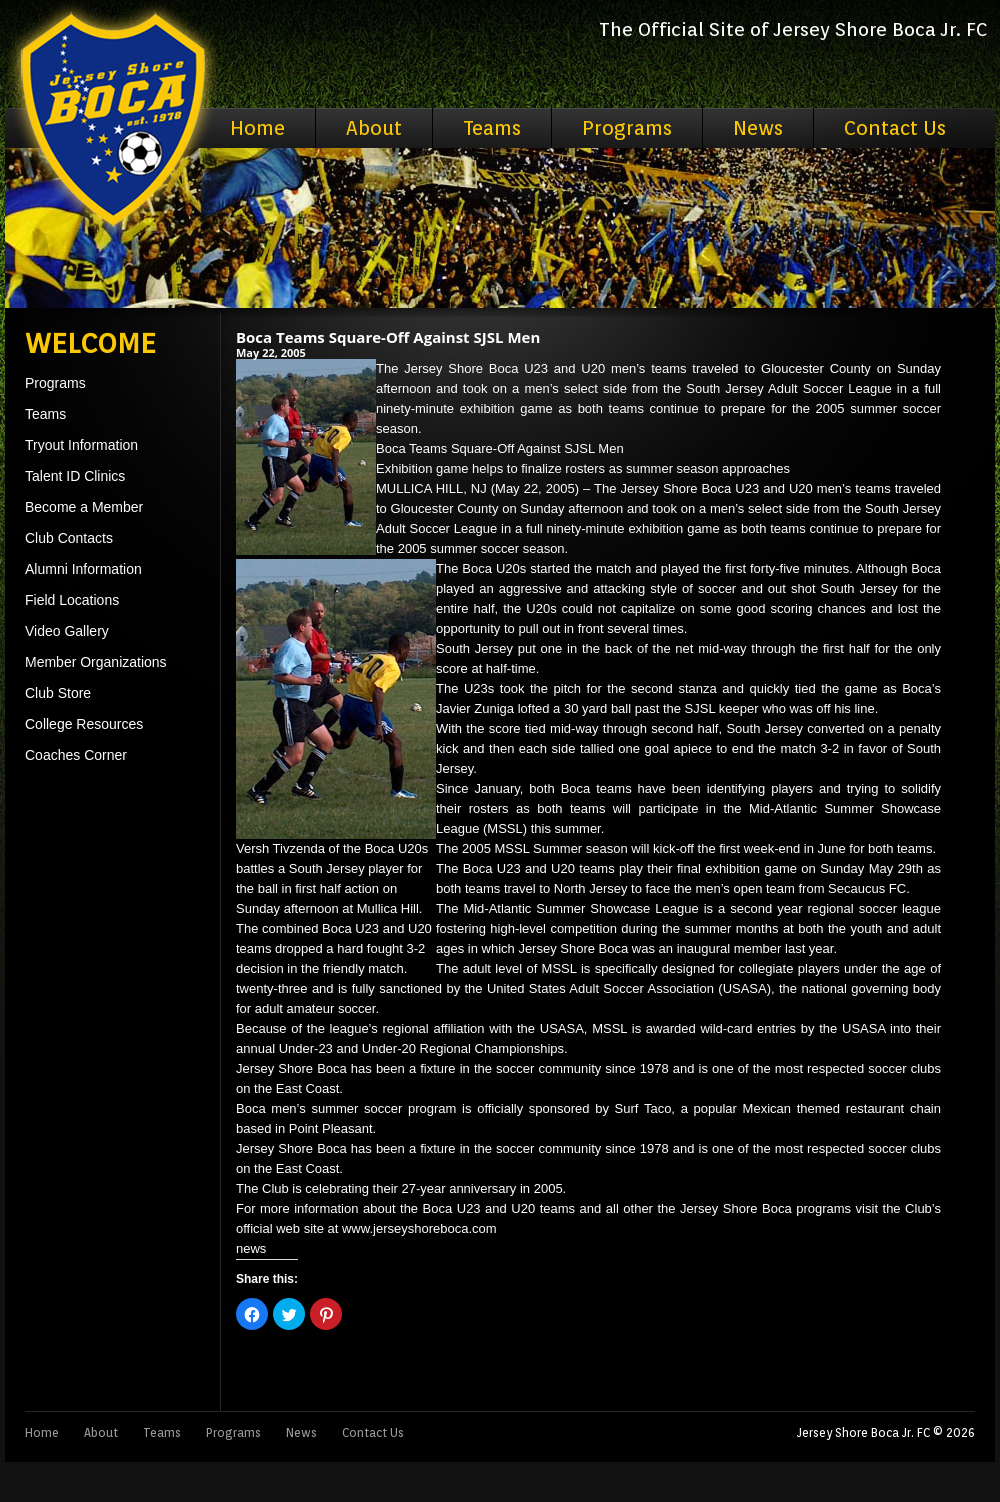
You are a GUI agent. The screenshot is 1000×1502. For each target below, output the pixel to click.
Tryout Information (81, 445)
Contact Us (895, 128)
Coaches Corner (76, 755)
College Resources (84, 724)
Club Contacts (69, 538)
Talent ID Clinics (75, 476)
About (374, 128)
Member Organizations (96, 662)
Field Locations (72, 600)
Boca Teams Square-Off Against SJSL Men (388, 337)
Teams (492, 128)
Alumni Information (83, 569)
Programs (627, 128)
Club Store (58, 693)
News (758, 128)
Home (257, 128)
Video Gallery (67, 631)
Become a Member (84, 507)
